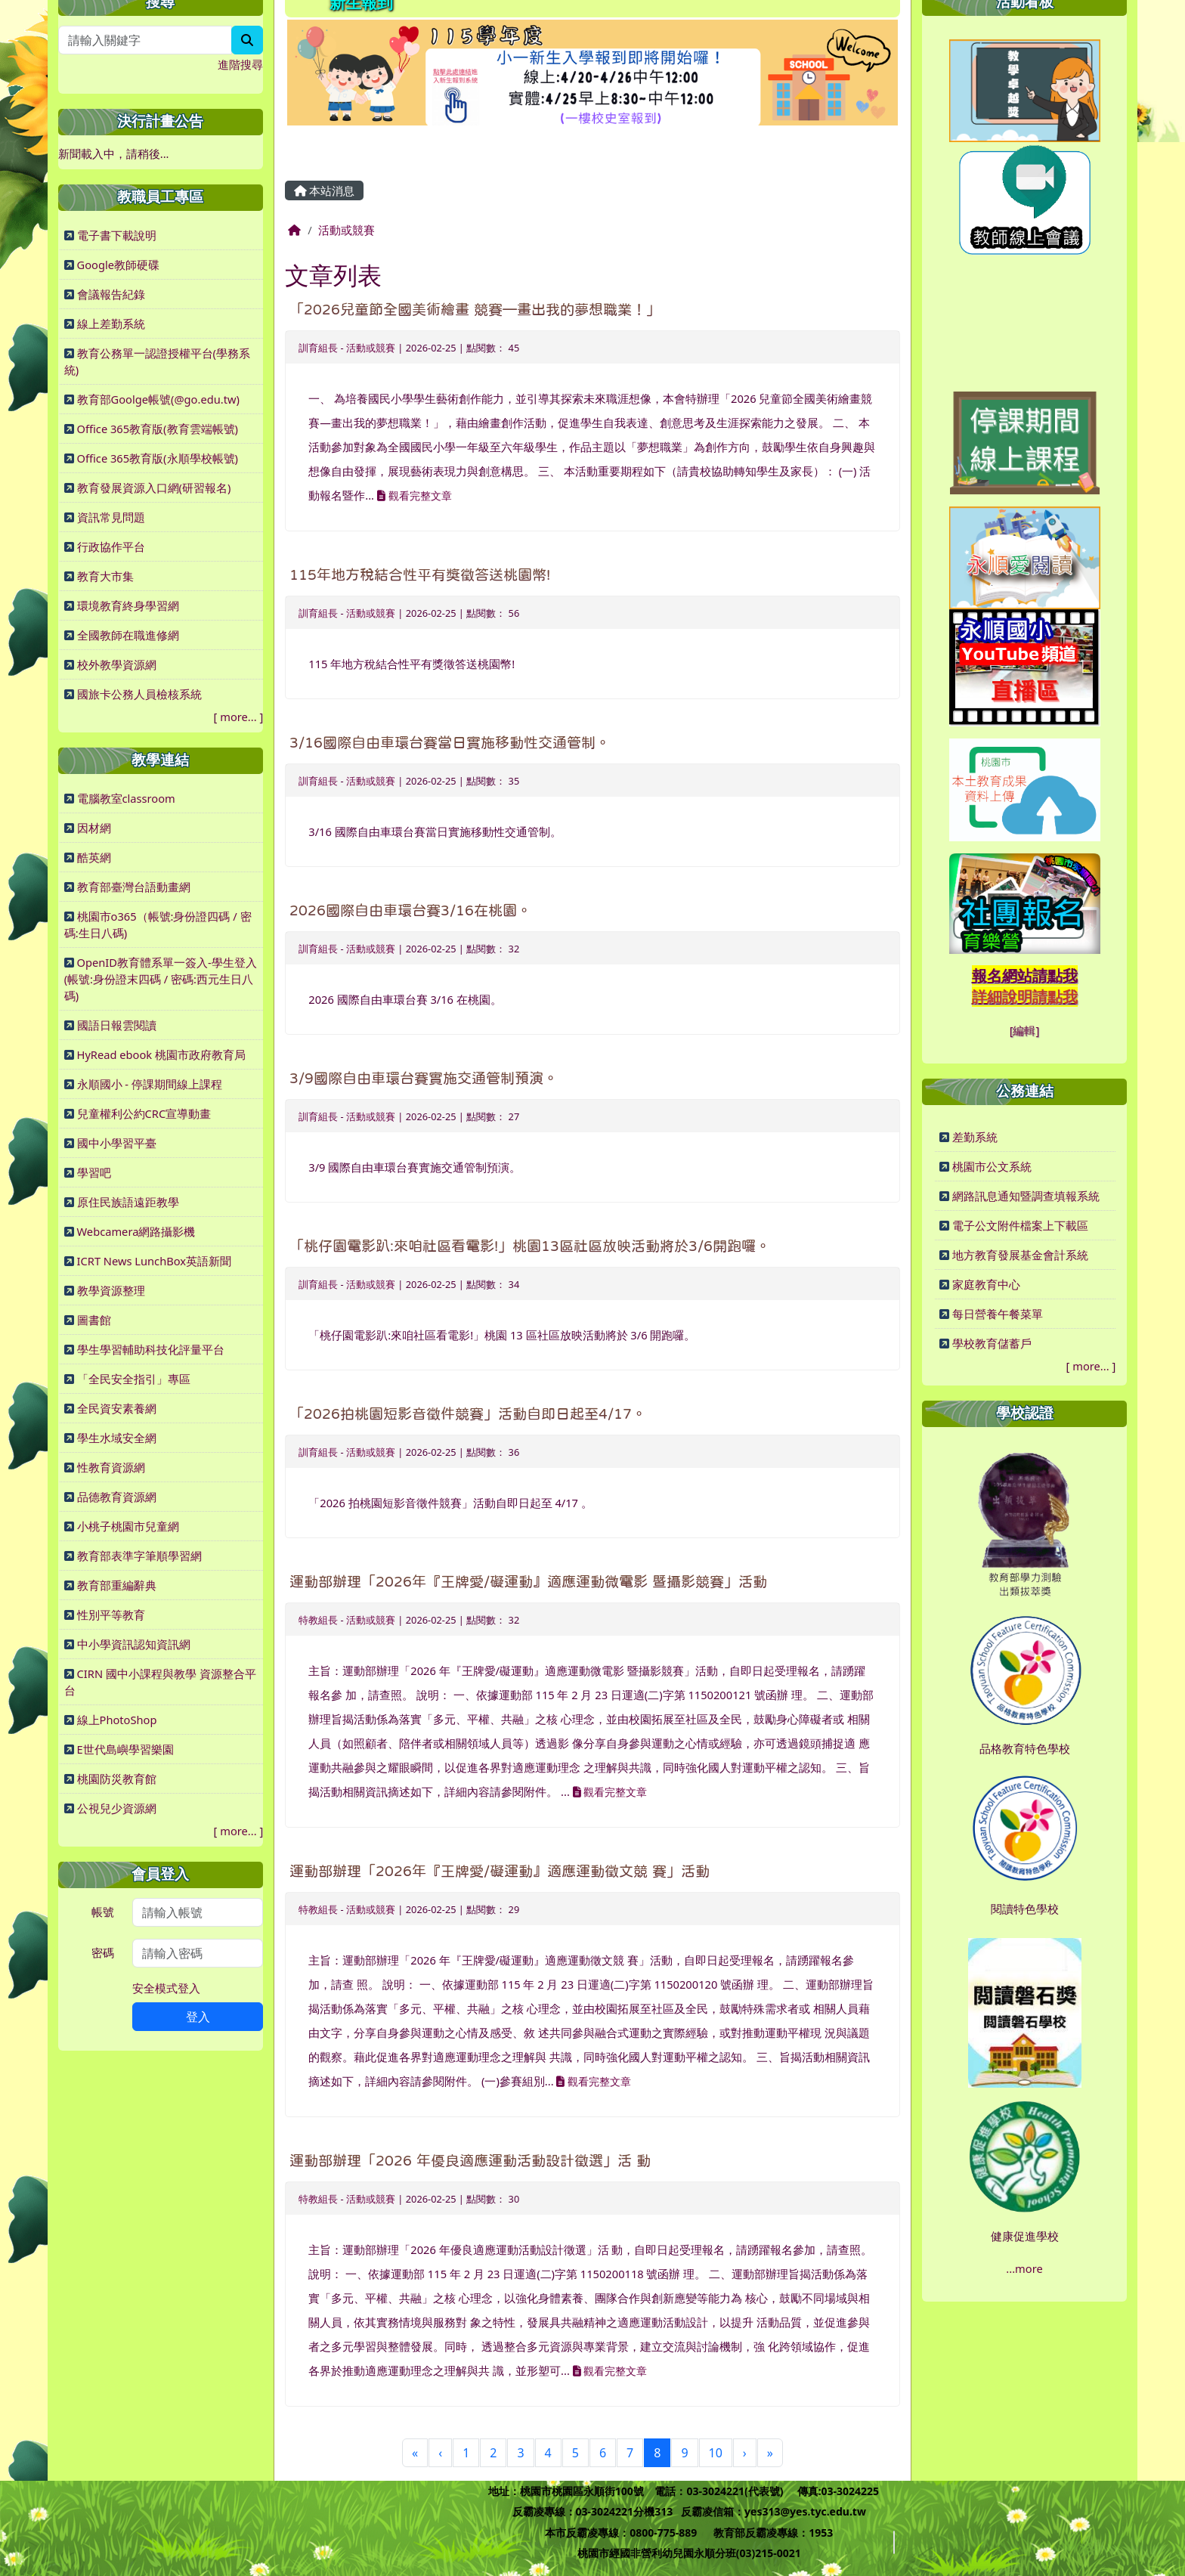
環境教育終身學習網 (128, 605)
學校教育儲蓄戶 (992, 1343)
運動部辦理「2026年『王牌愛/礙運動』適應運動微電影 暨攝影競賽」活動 (528, 1581)
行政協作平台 (111, 546)
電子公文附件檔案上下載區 (1020, 1225)
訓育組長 (318, 348)
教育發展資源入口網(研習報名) (154, 487)
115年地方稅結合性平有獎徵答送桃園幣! (419, 575)
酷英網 (94, 857)
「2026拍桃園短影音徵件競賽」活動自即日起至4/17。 (467, 1414)
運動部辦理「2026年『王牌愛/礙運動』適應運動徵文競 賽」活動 (499, 1871)
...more (1024, 2268)
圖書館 (94, 1319)
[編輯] (1025, 1030)
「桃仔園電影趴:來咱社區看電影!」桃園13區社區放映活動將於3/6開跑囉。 (529, 1246)
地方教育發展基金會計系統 (1020, 1254)
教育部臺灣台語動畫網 (133, 886)
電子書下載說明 (116, 235)
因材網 (94, 827)
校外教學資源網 (116, 664)
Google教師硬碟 (118, 264)
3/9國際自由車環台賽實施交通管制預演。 (423, 1078)
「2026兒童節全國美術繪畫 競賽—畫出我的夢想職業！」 (475, 309)
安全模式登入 (166, 1987)
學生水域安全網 (116, 1437)
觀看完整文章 (414, 495)
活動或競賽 (346, 229)
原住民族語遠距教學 (128, 1201)
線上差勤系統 (111, 323)
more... (238, 716)
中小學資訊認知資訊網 (133, 1644)
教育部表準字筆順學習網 (139, 1555)
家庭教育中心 (986, 1284)
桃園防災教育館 (116, 1778)
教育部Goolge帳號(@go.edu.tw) (158, 399)
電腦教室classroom (126, 798)
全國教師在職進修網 (128, 634)
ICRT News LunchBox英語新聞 (154, 1260)
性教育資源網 (111, 1467)
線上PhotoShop (117, 1719)
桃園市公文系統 (992, 1166)
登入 (198, 2016)
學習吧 (94, 1172)
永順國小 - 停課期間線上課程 (149, 1083)
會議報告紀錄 (111, 294)
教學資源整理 (111, 1290)
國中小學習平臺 (116, 1142)
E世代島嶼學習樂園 (125, 1749)
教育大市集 (105, 576)
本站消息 (324, 190)
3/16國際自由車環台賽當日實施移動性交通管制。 (449, 742)
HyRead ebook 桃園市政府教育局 (161, 1054)
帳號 (102, 1911)
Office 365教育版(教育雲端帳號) (157, 428)
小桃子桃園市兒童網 (128, 1526)
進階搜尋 (240, 64)
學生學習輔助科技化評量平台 (150, 1349)
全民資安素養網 (116, 1408)
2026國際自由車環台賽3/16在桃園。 (410, 910)
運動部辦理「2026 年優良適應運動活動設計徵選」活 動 (470, 2160)
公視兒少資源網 (116, 1808)
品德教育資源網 (116, 1496)
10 (715, 2452)
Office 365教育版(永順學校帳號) (157, 458)
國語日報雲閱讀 (116, 1025)
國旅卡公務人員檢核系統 (139, 693)
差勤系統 (975, 1136)
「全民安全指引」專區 (133, 1378)
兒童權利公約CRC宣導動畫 (144, 1113)
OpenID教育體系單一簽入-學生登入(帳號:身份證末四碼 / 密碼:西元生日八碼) (160, 979)
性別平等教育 (111, 1614)
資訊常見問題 (111, 517)
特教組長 (318, 1620)
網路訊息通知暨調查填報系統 (1026, 1195)
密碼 (102, 1952)
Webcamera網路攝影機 (136, 1231)
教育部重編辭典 (116, 1585)
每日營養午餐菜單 (997, 1313)
